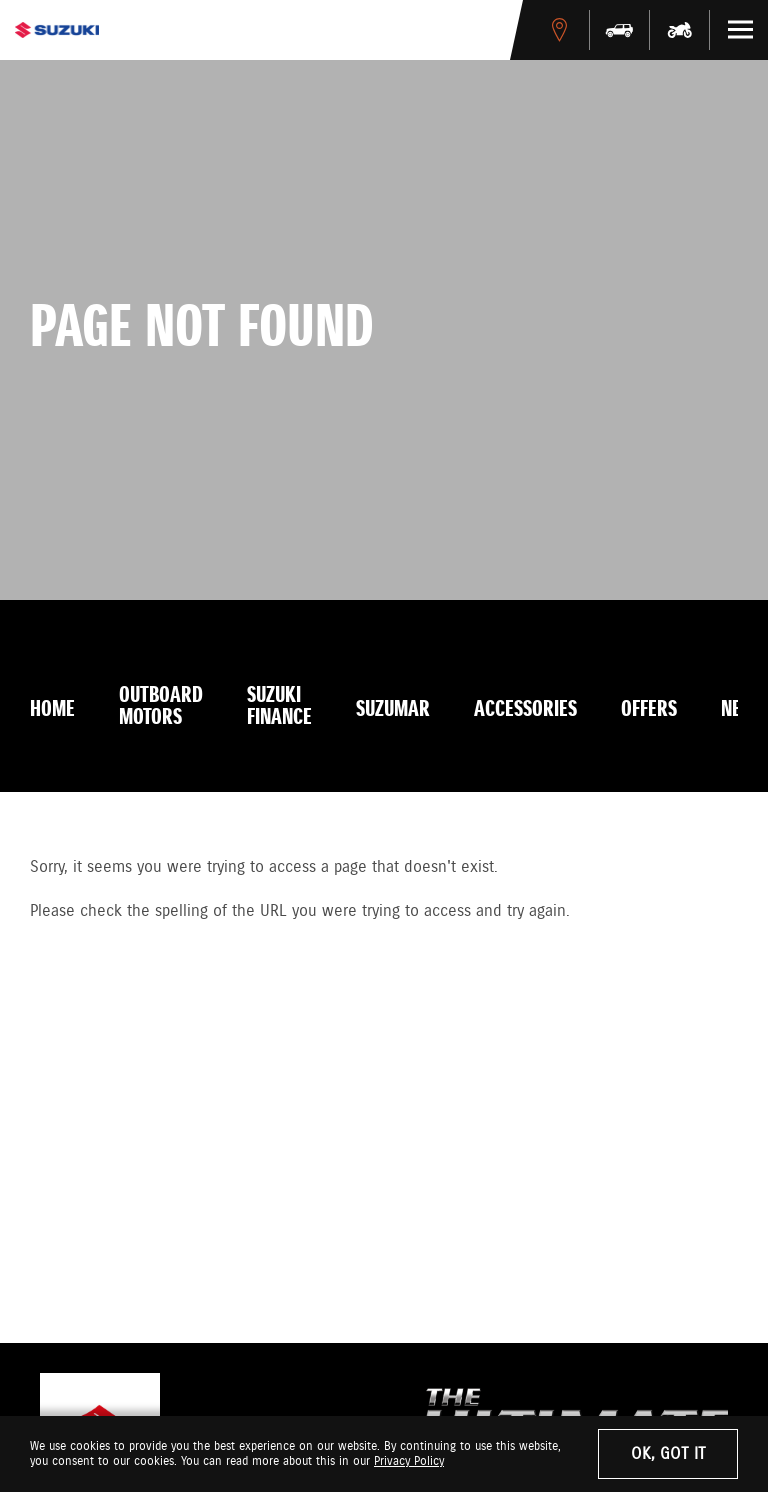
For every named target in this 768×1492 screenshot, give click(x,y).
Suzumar (393, 710)
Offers (649, 710)
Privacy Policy (409, 1461)
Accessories (525, 710)
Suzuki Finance (279, 707)
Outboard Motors (161, 707)
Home (52, 710)
